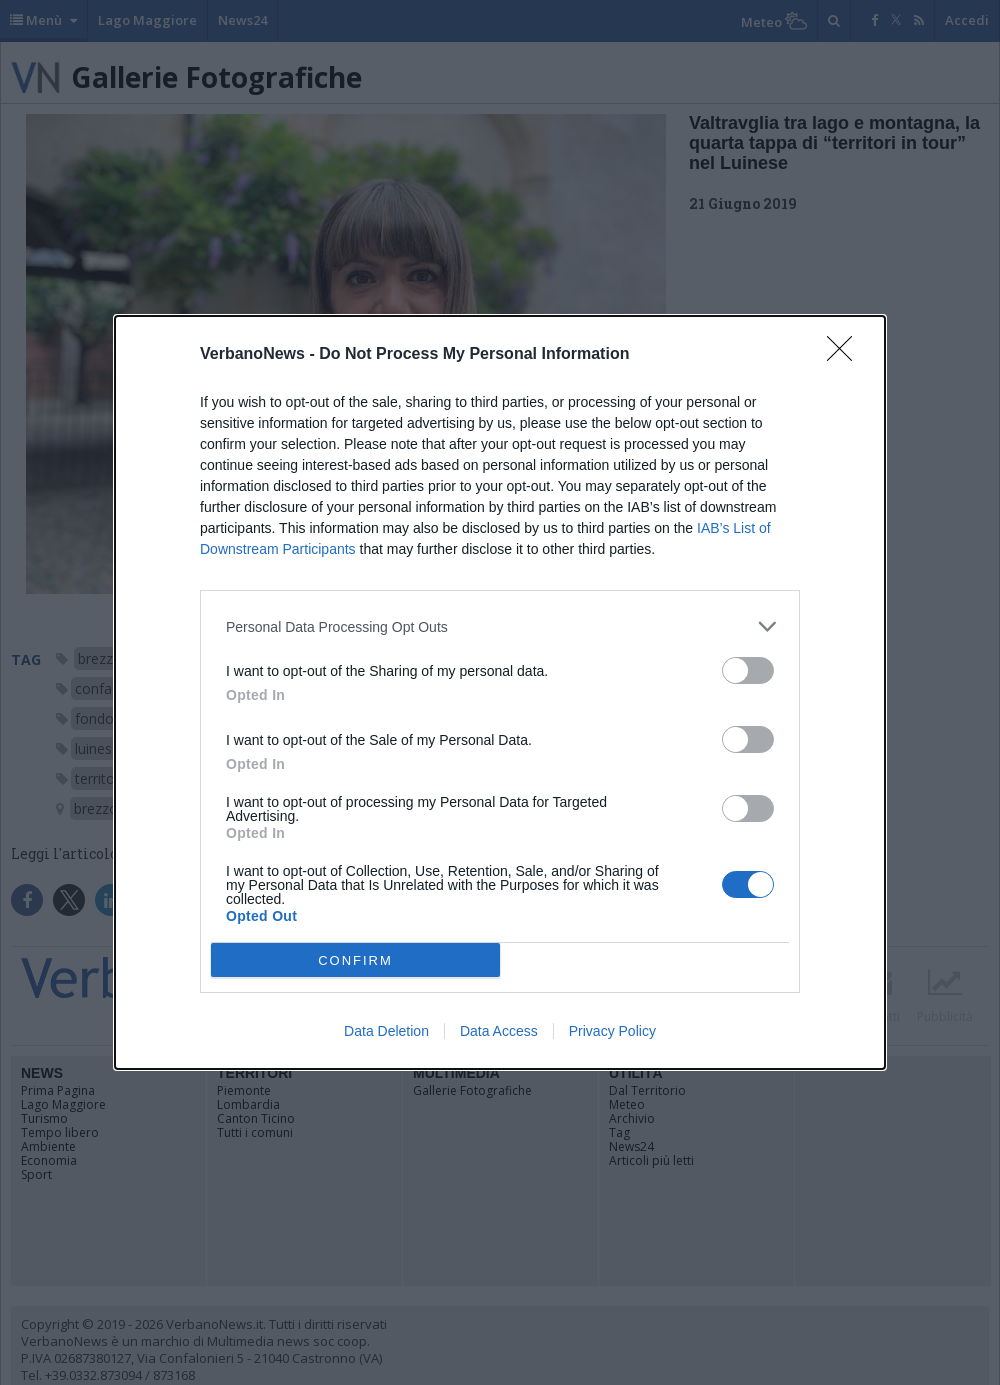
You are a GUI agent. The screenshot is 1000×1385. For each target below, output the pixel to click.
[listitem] (500, 626)
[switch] (748, 670)
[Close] (846, 355)
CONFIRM (355, 960)
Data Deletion (386, 1031)
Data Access (499, 1031)
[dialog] (500, 692)
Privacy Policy (612, 1031)
